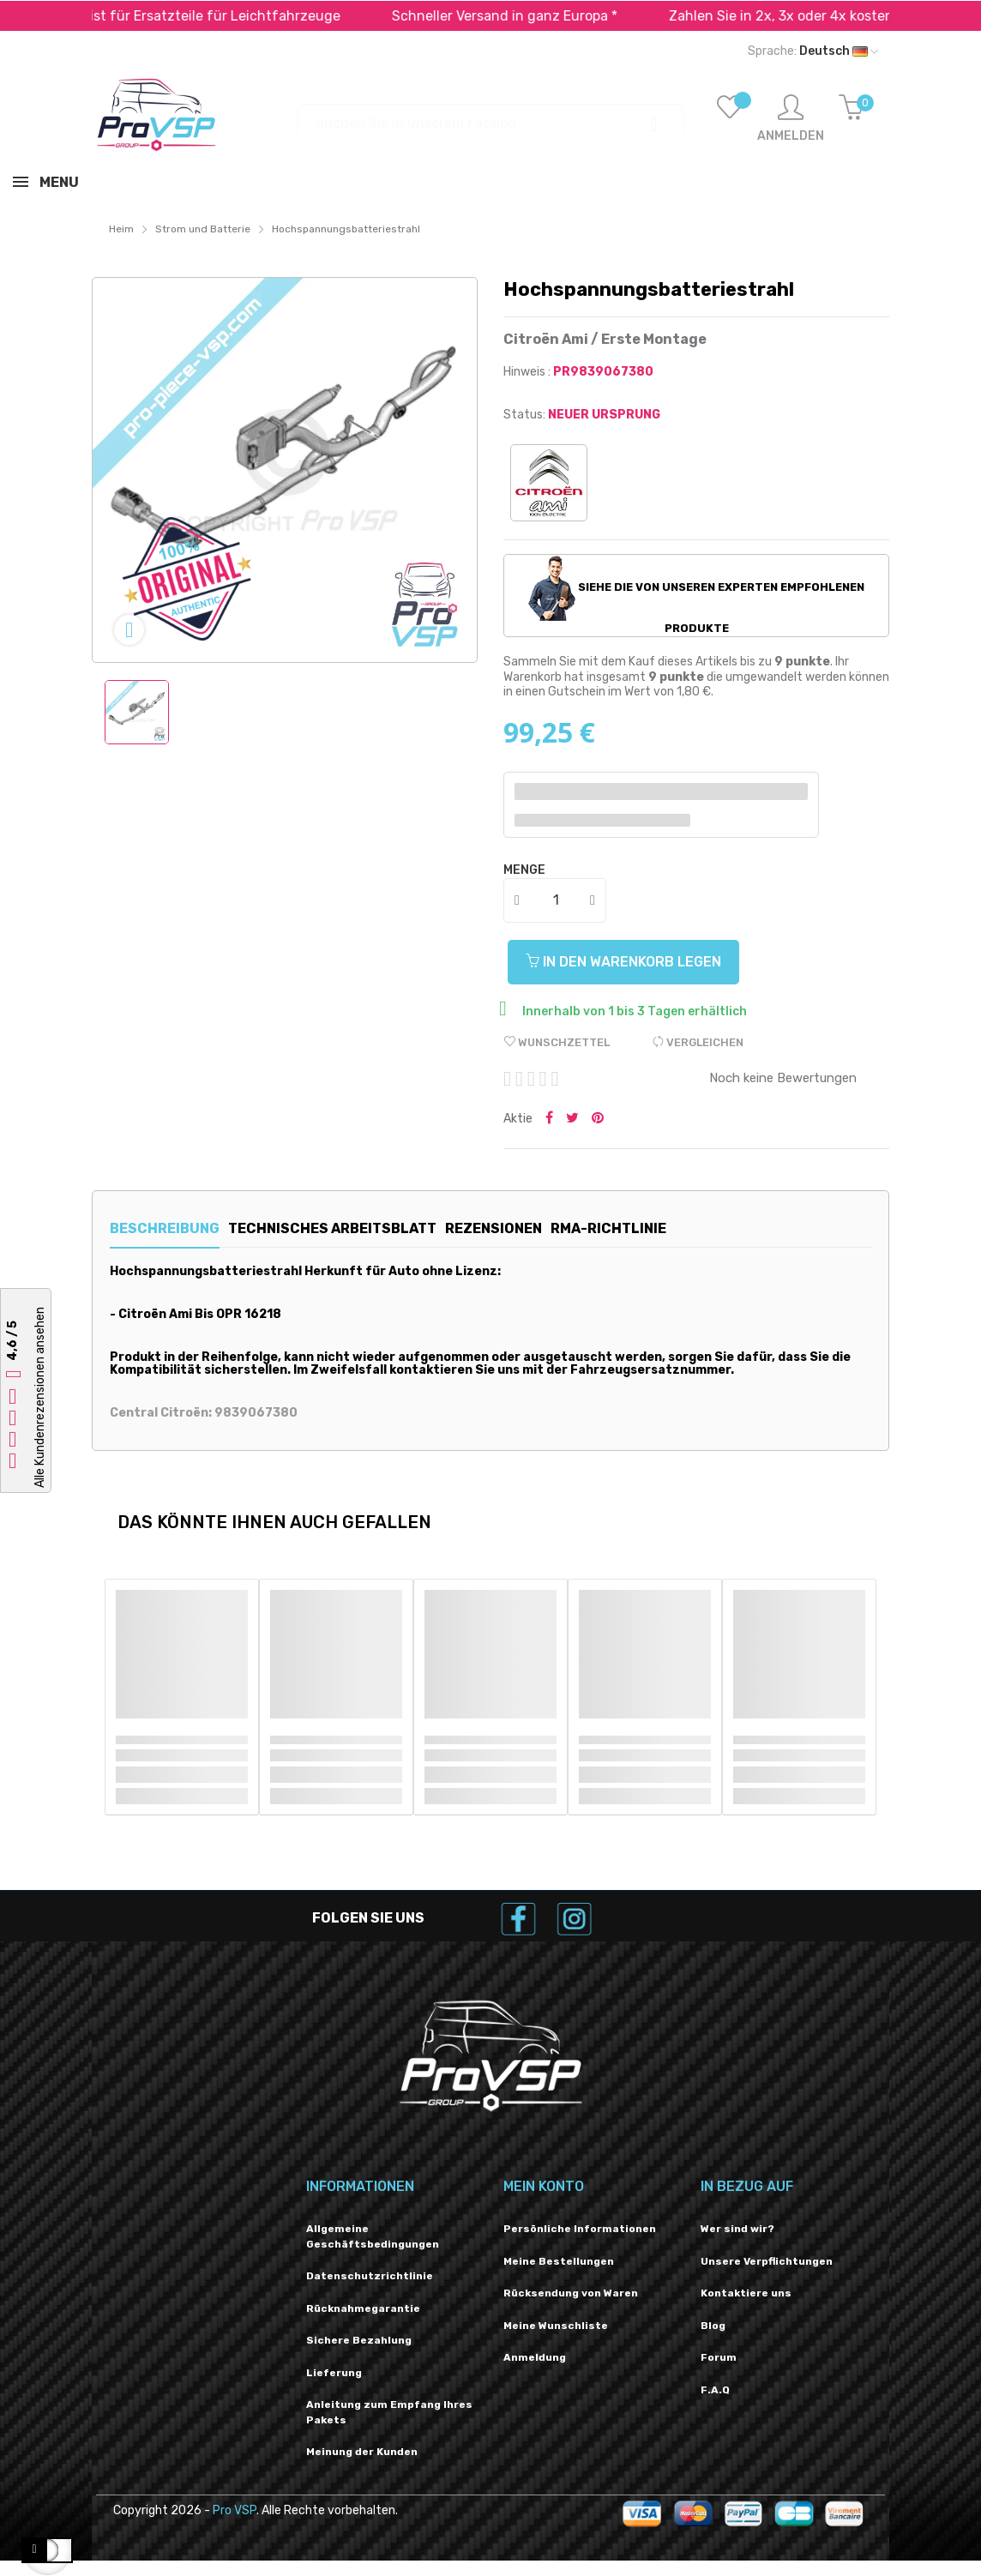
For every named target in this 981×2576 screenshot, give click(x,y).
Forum (719, 2357)
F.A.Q (715, 2390)
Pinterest (598, 1119)
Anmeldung (534, 2357)
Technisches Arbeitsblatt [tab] (356, 1228)
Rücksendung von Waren (570, 2293)
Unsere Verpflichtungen (767, 2261)
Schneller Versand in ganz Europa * (546, 16)
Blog (713, 2326)
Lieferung (334, 2373)
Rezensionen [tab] (541, 1228)
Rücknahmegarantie (363, 2308)
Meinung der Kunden (362, 2452)
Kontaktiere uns (746, 2293)
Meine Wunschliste (555, 2326)
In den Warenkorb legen (632, 962)
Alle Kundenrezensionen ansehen (40, 1397)
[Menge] (555, 900)
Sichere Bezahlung (359, 2340)
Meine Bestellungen (558, 2261)
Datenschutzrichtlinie (369, 2276)
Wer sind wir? (737, 2229)
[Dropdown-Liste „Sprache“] (813, 51)
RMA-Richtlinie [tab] (681, 1228)
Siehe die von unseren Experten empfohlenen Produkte (696, 595)
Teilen (549, 1119)
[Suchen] (490, 115)
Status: (524, 414)
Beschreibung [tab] (165, 1228)
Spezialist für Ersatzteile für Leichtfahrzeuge (234, 16)
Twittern (572, 1119)
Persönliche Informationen (579, 2229)
